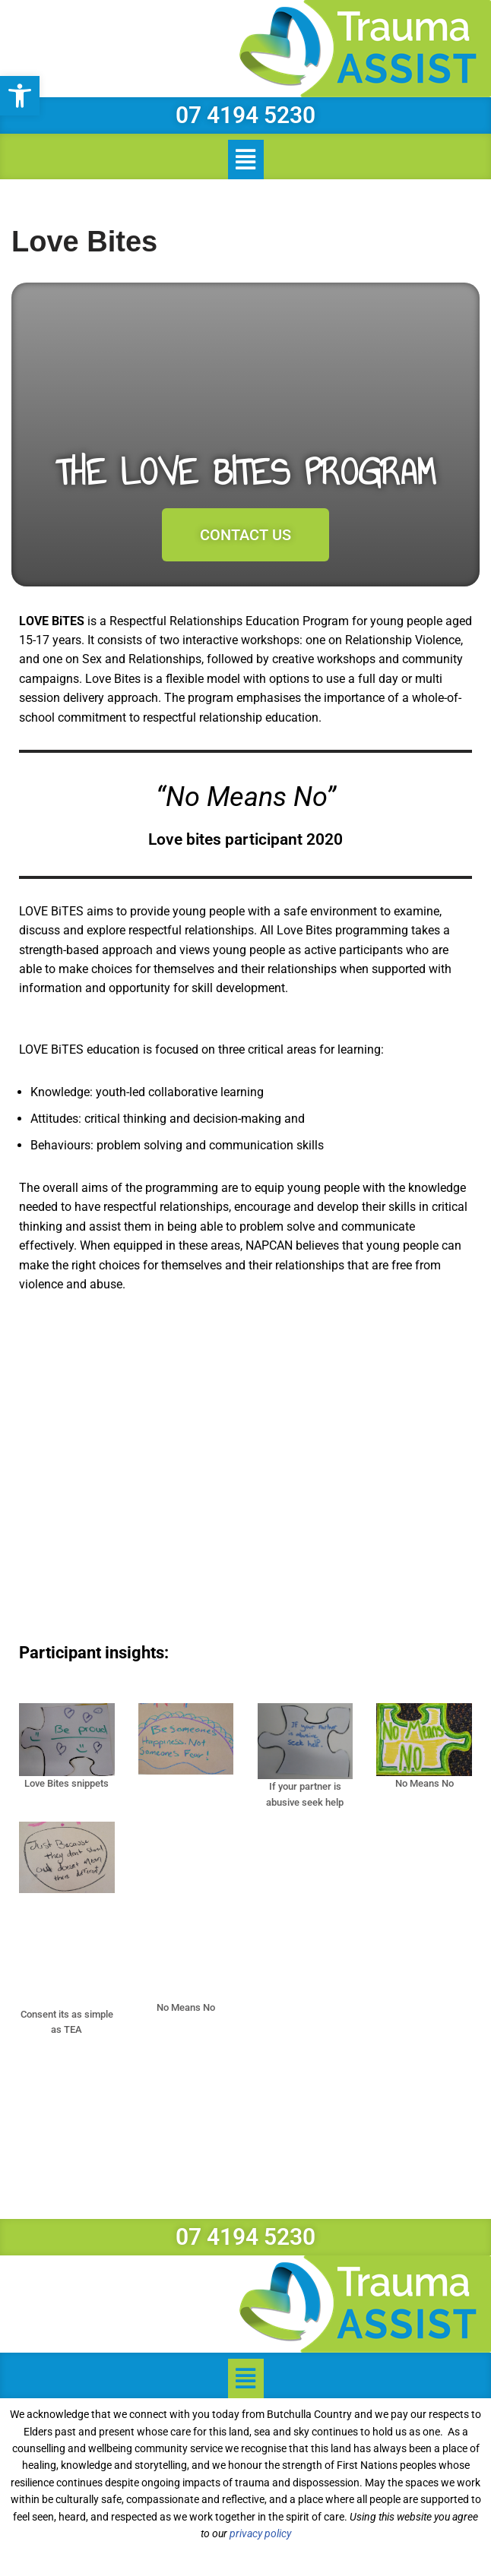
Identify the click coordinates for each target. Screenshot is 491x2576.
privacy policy (260, 2537)
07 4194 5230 (245, 115)
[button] (20, 95)
